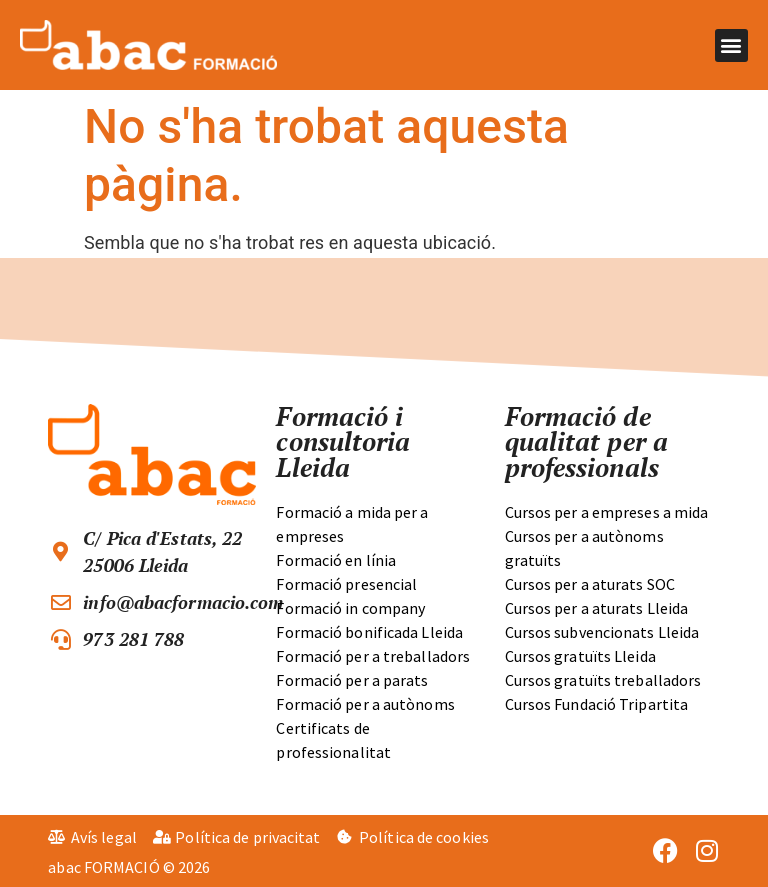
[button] (731, 45)
